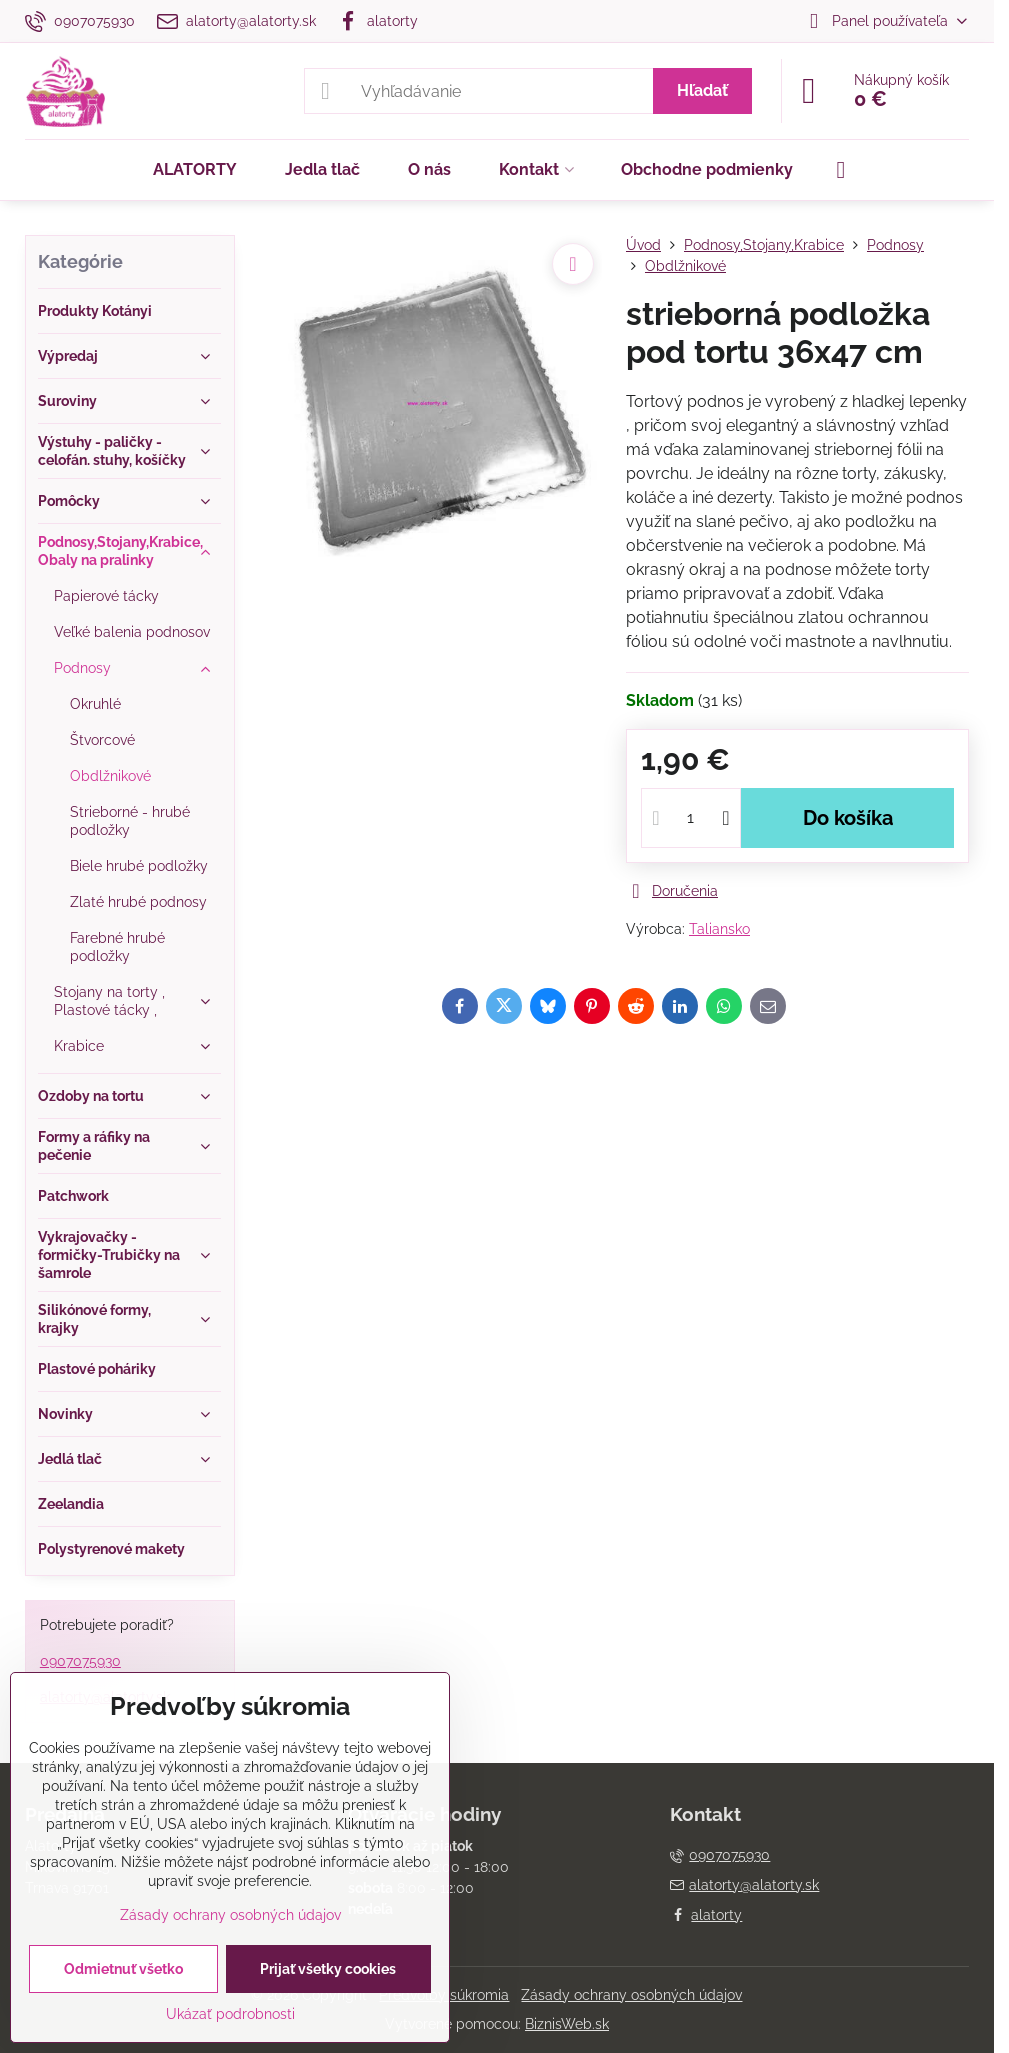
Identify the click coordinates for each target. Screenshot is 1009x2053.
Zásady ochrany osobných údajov (631, 1995)
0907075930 (80, 1661)
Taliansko (719, 929)
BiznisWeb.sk (567, 2024)
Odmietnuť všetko (123, 1969)
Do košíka (848, 818)
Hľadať (702, 90)
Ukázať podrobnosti (230, 2014)
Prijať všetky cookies (328, 1969)
